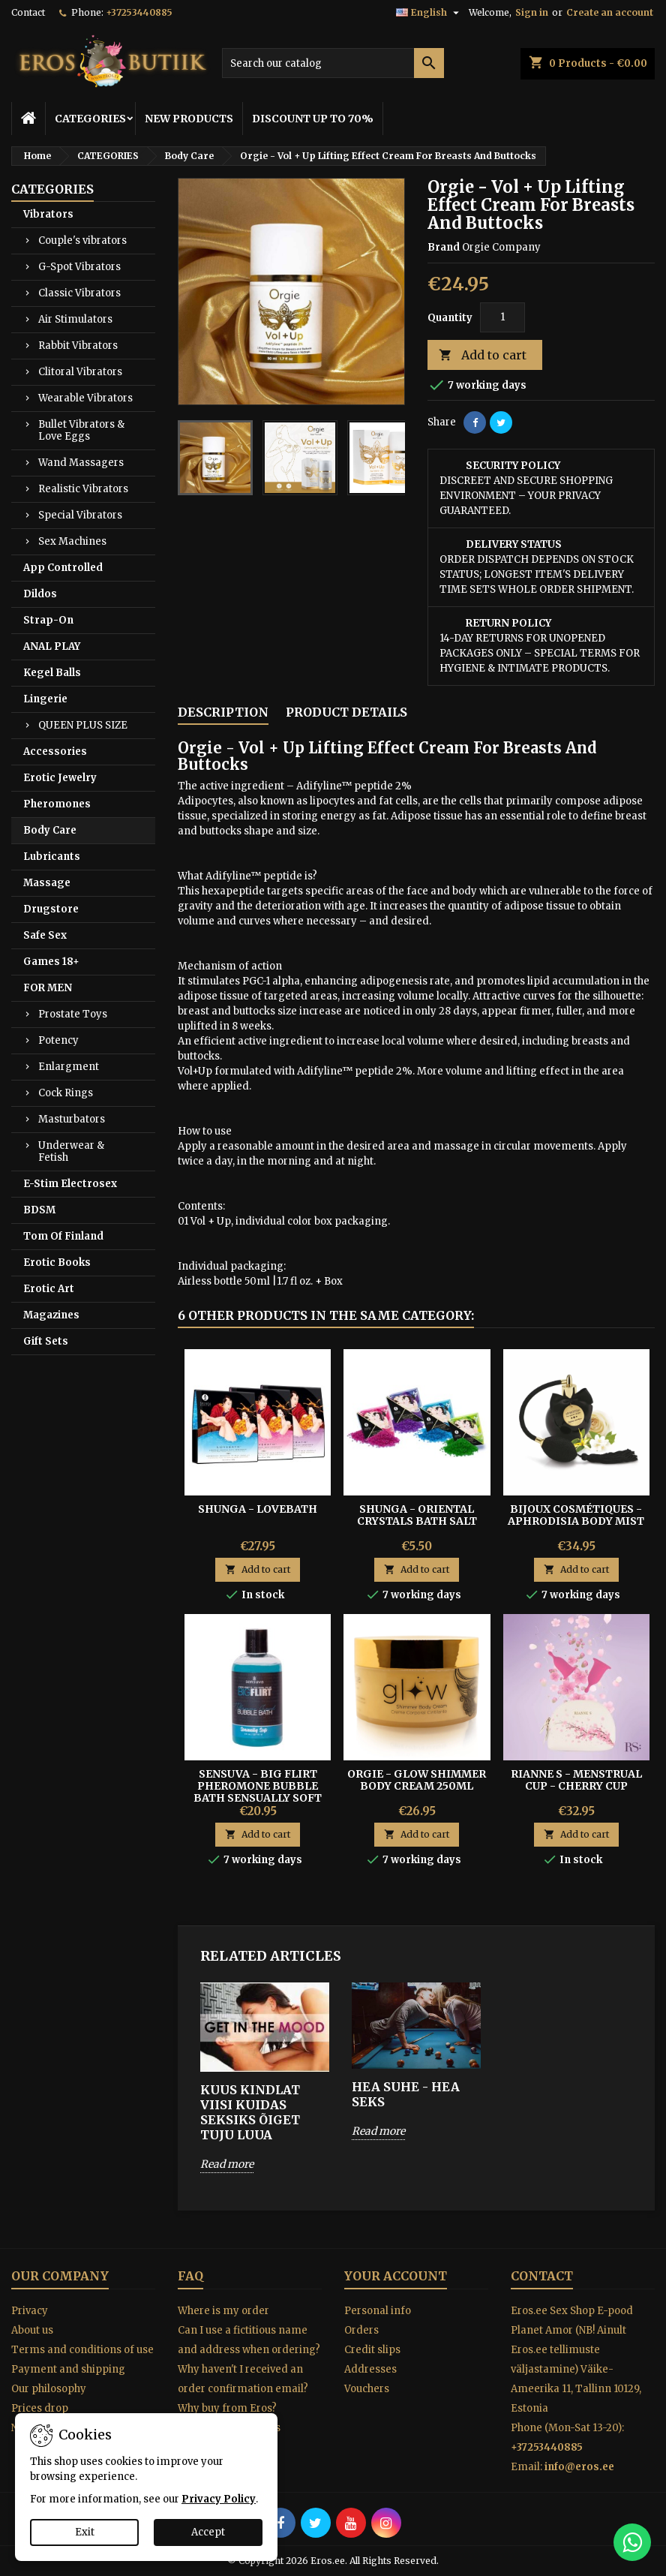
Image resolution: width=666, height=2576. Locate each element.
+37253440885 (139, 12)
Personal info (377, 2310)
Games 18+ (51, 961)
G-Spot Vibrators (79, 266)
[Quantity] (502, 317)
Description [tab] (223, 712)
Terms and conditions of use (82, 2349)
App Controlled (63, 567)
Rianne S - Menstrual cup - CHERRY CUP (576, 1780)
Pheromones (57, 804)
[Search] (333, 63)
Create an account (609, 12)
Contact (28, 12)
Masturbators (71, 1119)
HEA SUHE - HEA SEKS (406, 2094)
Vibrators (48, 214)
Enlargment (68, 1066)
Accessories (55, 751)
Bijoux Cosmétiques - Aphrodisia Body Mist (576, 1515)
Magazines (51, 1315)
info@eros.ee (579, 2466)
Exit (84, 2532)
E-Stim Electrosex (70, 1183)
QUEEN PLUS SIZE (83, 725)
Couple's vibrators (82, 240)
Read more (227, 2164)
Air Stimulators (75, 319)
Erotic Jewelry (60, 777)
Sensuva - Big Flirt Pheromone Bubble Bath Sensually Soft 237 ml (258, 1792)
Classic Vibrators (79, 293)
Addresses (370, 2369)
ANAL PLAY (51, 646)
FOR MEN (47, 987)
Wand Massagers (81, 462)
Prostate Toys (72, 1014)
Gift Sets (45, 1341)
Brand (444, 247)
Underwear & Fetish (71, 1151)
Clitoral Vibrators (80, 371)
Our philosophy (48, 2388)
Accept (208, 2532)
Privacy (29, 2310)
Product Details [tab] (346, 712)
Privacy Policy (219, 2499)
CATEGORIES (90, 118)
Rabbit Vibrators (78, 345)
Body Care (49, 830)
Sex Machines (72, 541)
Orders (361, 2330)
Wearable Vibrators (85, 398)
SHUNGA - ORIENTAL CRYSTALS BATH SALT (417, 1515)
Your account (395, 2275)
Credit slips (372, 2349)
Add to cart (482, 355)
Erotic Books (57, 1262)
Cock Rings (65, 1093)
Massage (46, 882)
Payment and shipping (68, 2369)
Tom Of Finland (63, 1236)
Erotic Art (48, 1288)
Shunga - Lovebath (257, 1509)
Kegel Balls (52, 672)
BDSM (39, 1210)
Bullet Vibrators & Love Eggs (81, 430)
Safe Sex (45, 935)
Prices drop (39, 2408)
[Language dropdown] (429, 13)
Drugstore (51, 909)
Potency (58, 1040)
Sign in (531, 12)
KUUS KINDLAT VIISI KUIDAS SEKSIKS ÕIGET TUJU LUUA (250, 2112)
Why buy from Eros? (227, 2408)
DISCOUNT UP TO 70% (313, 118)
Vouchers (366, 2388)
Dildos (40, 594)
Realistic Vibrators (83, 488)
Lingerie (45, 699)
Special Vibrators (80, 515)
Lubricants (51, 856)
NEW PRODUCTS (189, 118)
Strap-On (48, 620)
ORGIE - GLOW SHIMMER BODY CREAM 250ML (416, 1780)
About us (32, 2330)
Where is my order (223, 2310)
